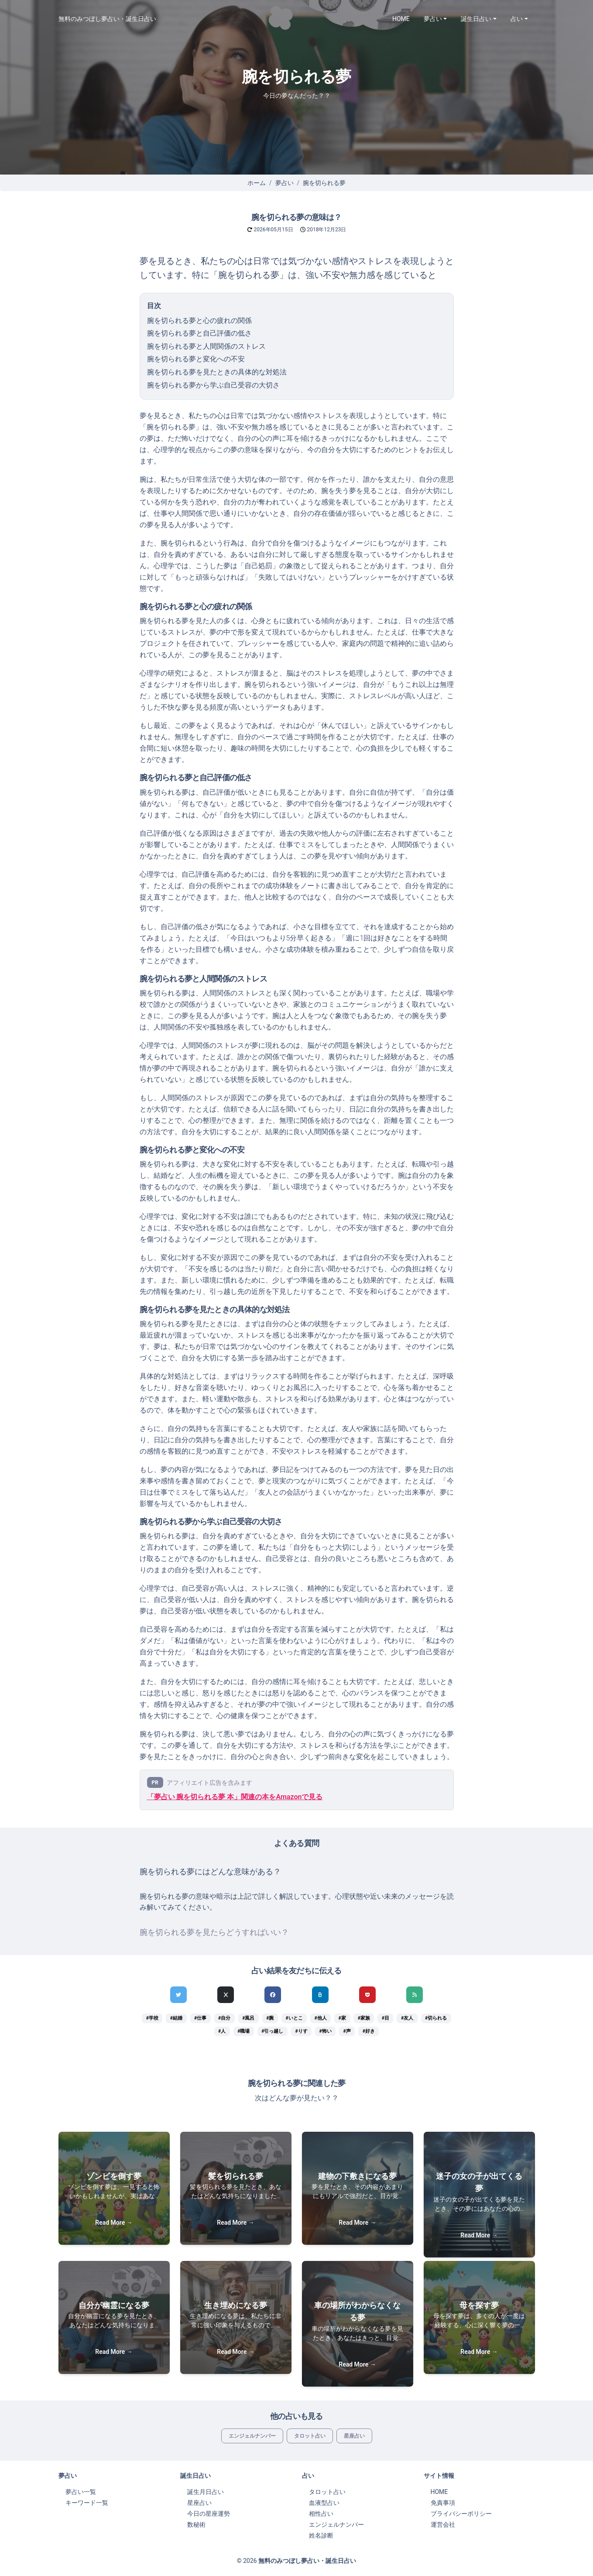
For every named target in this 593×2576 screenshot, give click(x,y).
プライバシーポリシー (461, 2513)
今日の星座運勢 (208, 2513)
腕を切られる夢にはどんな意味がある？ (210, 1871)
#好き (369, 2031)
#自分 (224, 2018)
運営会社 (443, 2524)
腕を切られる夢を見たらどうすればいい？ (214, 1932)
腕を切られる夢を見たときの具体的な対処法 (217, 372)
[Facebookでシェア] (272, 1994)
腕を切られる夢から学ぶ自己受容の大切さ (213, 385)
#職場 (243, 2031)
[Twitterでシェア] (178, 1994)
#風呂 (248, 2018)
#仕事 (200, 2018)
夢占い (284, 182)
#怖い (325, 2031)
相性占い (321, 2513)
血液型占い (324, 2502)
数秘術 (196, 2524)
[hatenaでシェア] (320, 1994)
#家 (342, 2018)
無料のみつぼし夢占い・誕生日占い (107, 18)
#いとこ (293, 2018)
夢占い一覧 (80, 2491)
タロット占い (310, 2436)
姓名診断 (321, 2535)
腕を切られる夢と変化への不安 (196, 359)
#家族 (364, 2018)
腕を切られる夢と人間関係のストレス (206, 346)
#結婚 (176, 2018)
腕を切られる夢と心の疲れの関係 (199, 320)
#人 (222, 2031)
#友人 (407, 2018)
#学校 (152, 2018)
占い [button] (517, 18)
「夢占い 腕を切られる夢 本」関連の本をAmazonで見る (235, 1797)
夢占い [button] (433, 18)
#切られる (436, 2018)
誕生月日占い (205, 2491)
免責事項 (443, 2502)
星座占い (354, 2436)
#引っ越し (272, 2031)
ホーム (256, 182)
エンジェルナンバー (252, 2436)
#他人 (320, 2018)
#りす (301, 2031)
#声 (347, 2031)
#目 (385, 2018)
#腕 (270, 2018)
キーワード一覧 (86, 2502)
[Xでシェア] (225, 1994)
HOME (401, 18)
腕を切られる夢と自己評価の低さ (199, 333)
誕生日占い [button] (476, 18)
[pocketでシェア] (367, 1994)
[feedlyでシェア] (414, 1994)
